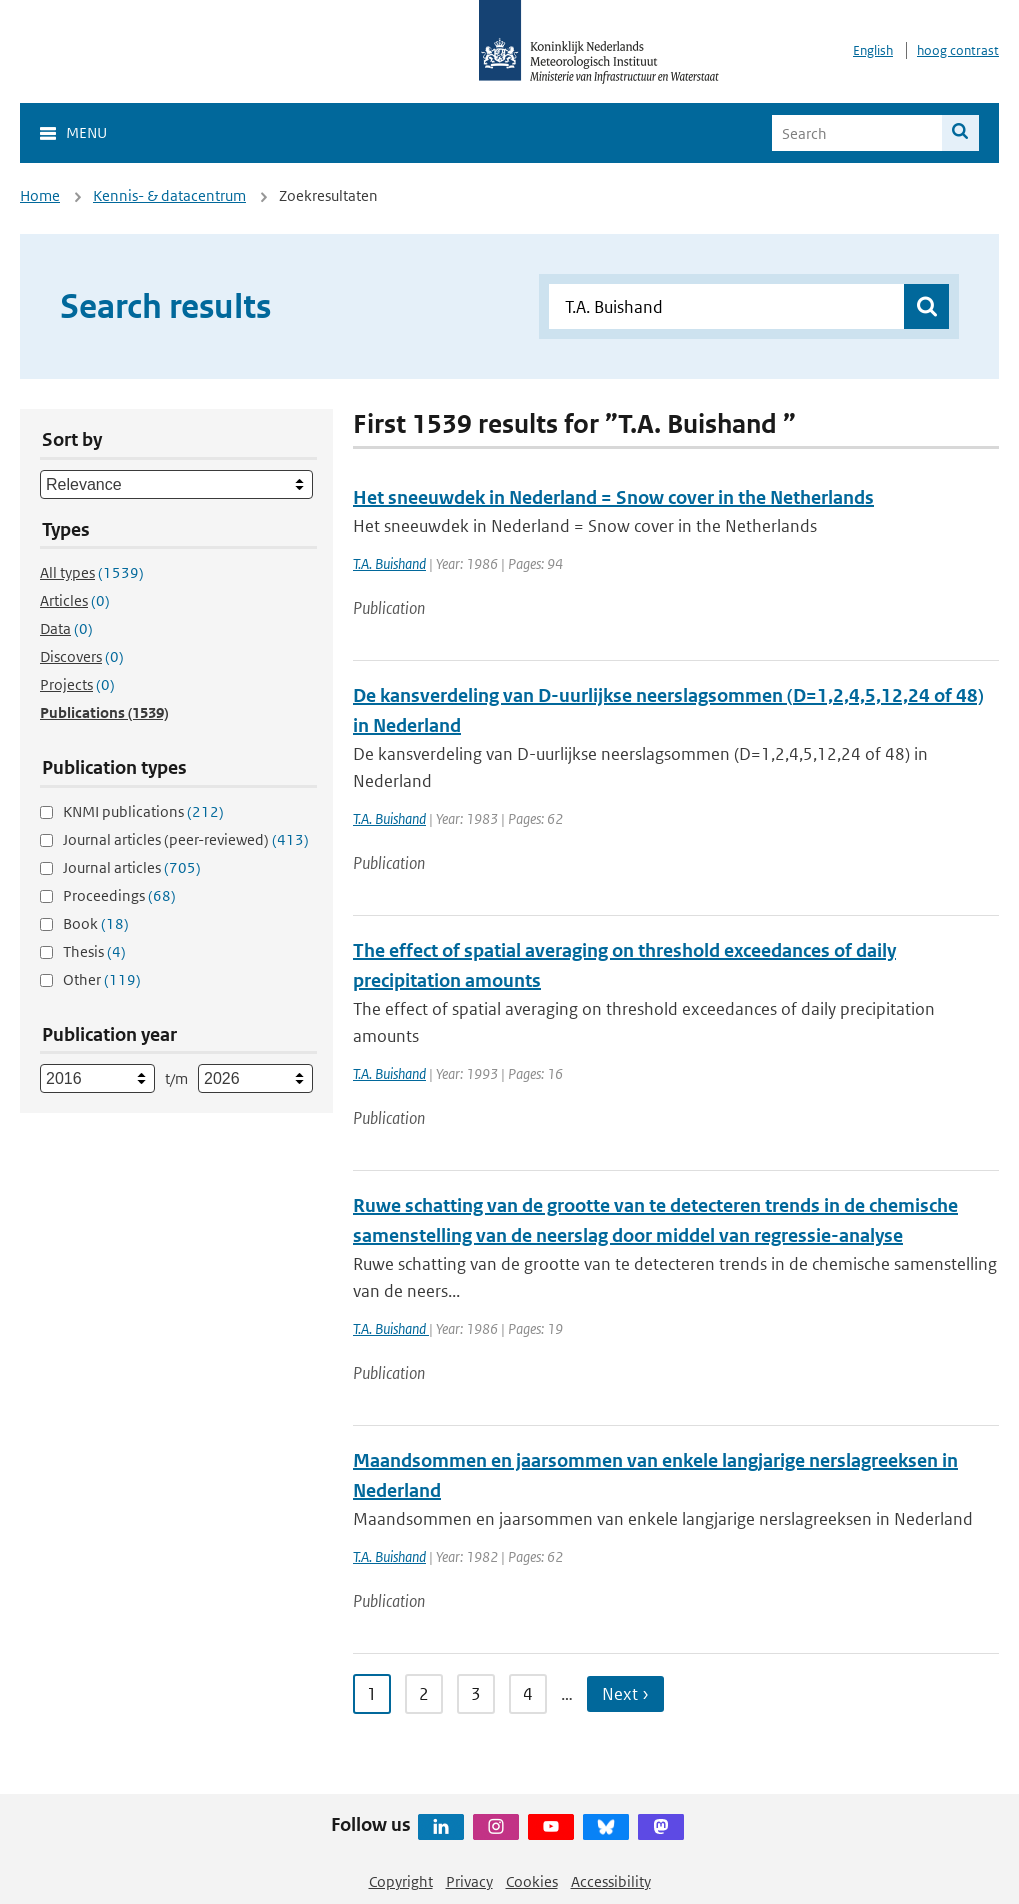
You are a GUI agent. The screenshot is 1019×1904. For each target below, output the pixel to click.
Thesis (94, 951)
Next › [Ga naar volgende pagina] (625, 1694)
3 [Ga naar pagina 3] (476, 1694)
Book (96, 923)
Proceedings (119, 895)
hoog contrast (958, 50)
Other (102, 979)
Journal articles (132, 867)
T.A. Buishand (389, 563)
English (873, 50)
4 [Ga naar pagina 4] (528, 1694)
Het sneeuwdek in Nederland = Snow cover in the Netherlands (613, 497)
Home (40, 195)
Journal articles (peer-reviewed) (186, 839)
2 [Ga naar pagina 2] (424, 1694)
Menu (86, 132)
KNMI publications (143, 811)
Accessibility (611, 1881)
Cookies (532, 1881)
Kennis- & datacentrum (169, 195)
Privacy (469, 1881)
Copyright (401, 1881)
